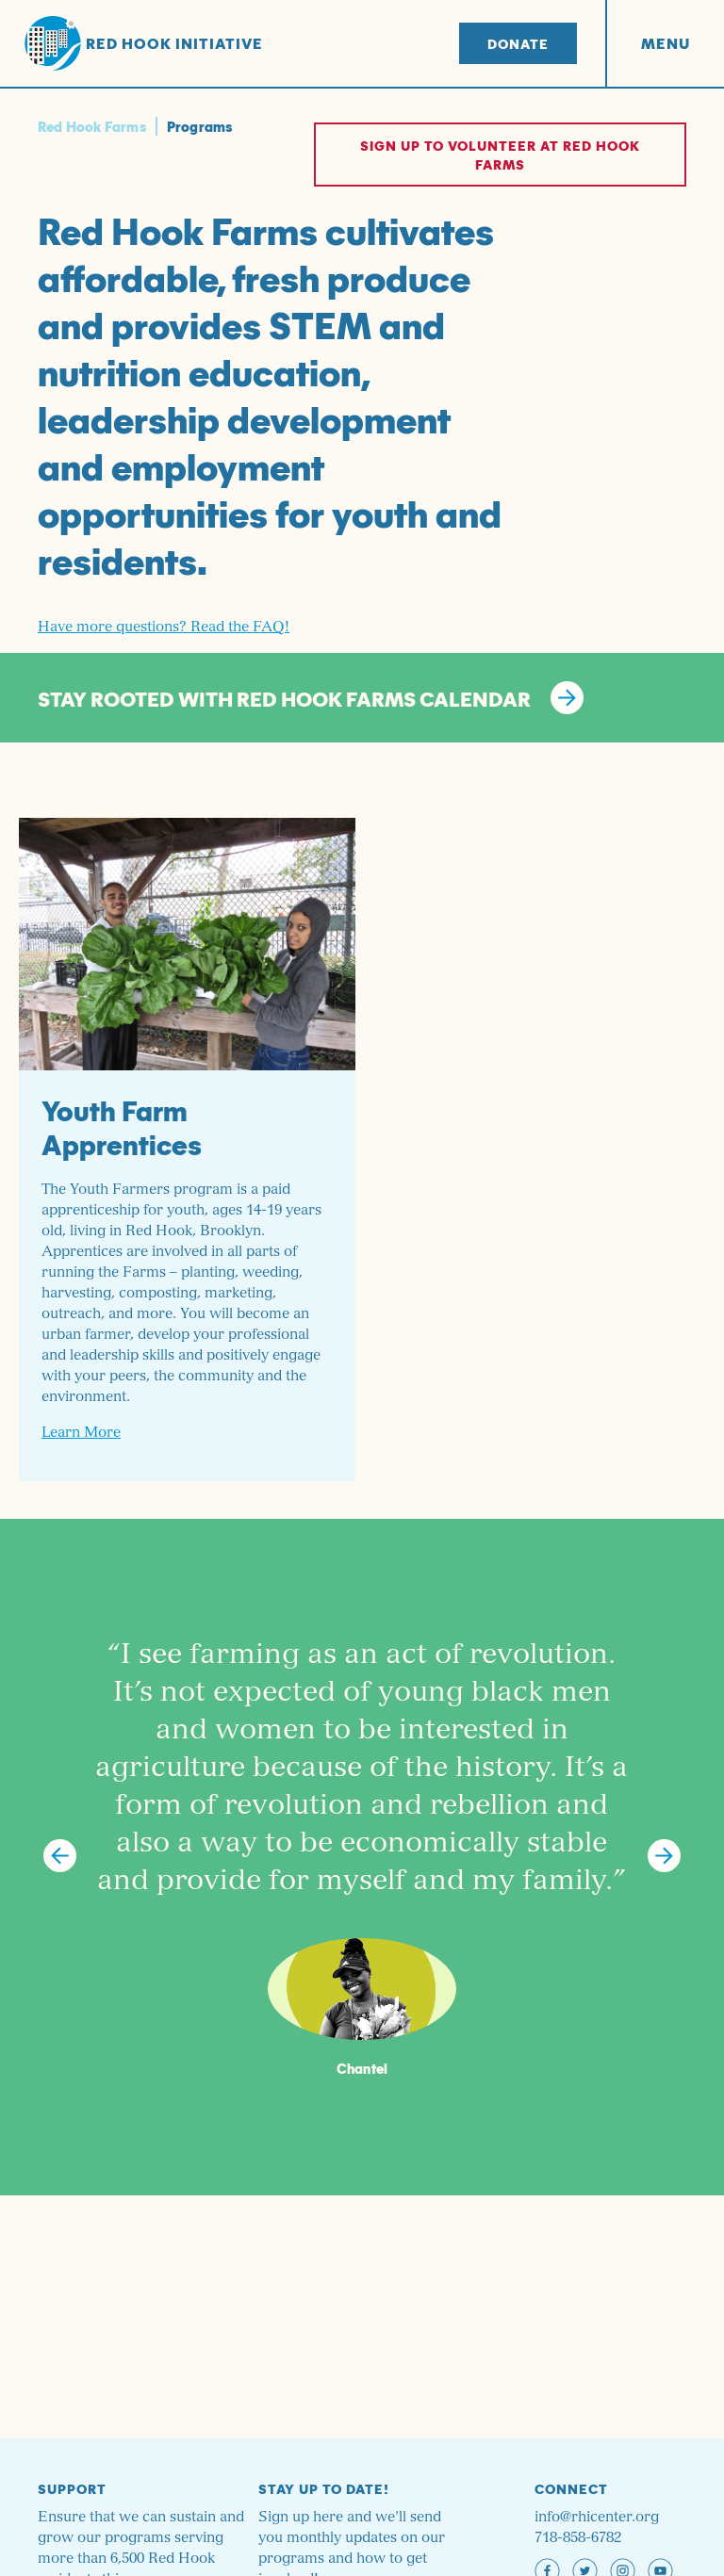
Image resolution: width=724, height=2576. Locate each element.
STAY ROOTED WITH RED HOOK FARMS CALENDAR (311, 697)
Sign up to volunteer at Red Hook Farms (500, 154)
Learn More (81, 1433)
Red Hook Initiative (144, 44)
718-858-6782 (578, 2538)
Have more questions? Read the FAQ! (163, 627)
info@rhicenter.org (597, 2517)
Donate (518, 43)
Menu (665, 43)
